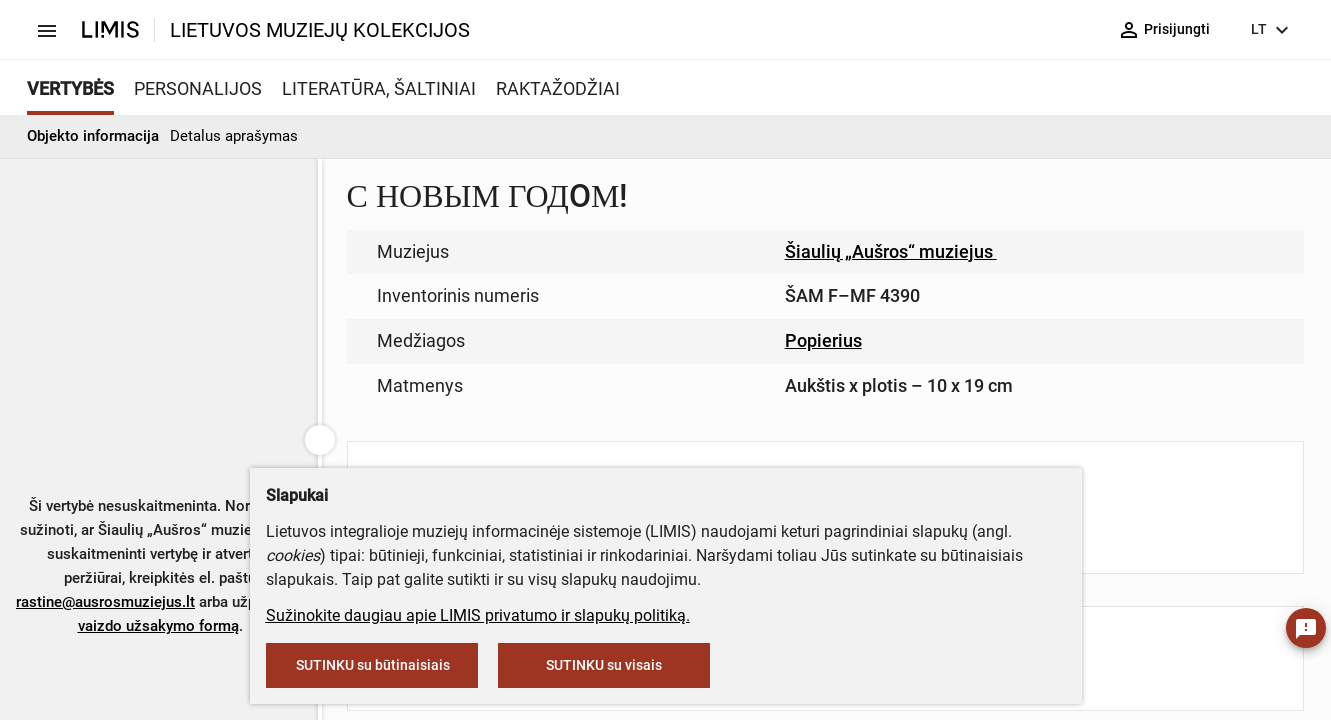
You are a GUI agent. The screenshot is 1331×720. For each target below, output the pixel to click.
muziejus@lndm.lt (758, 292)
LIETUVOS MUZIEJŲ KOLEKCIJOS (320, 30)
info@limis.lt (618, 420)
